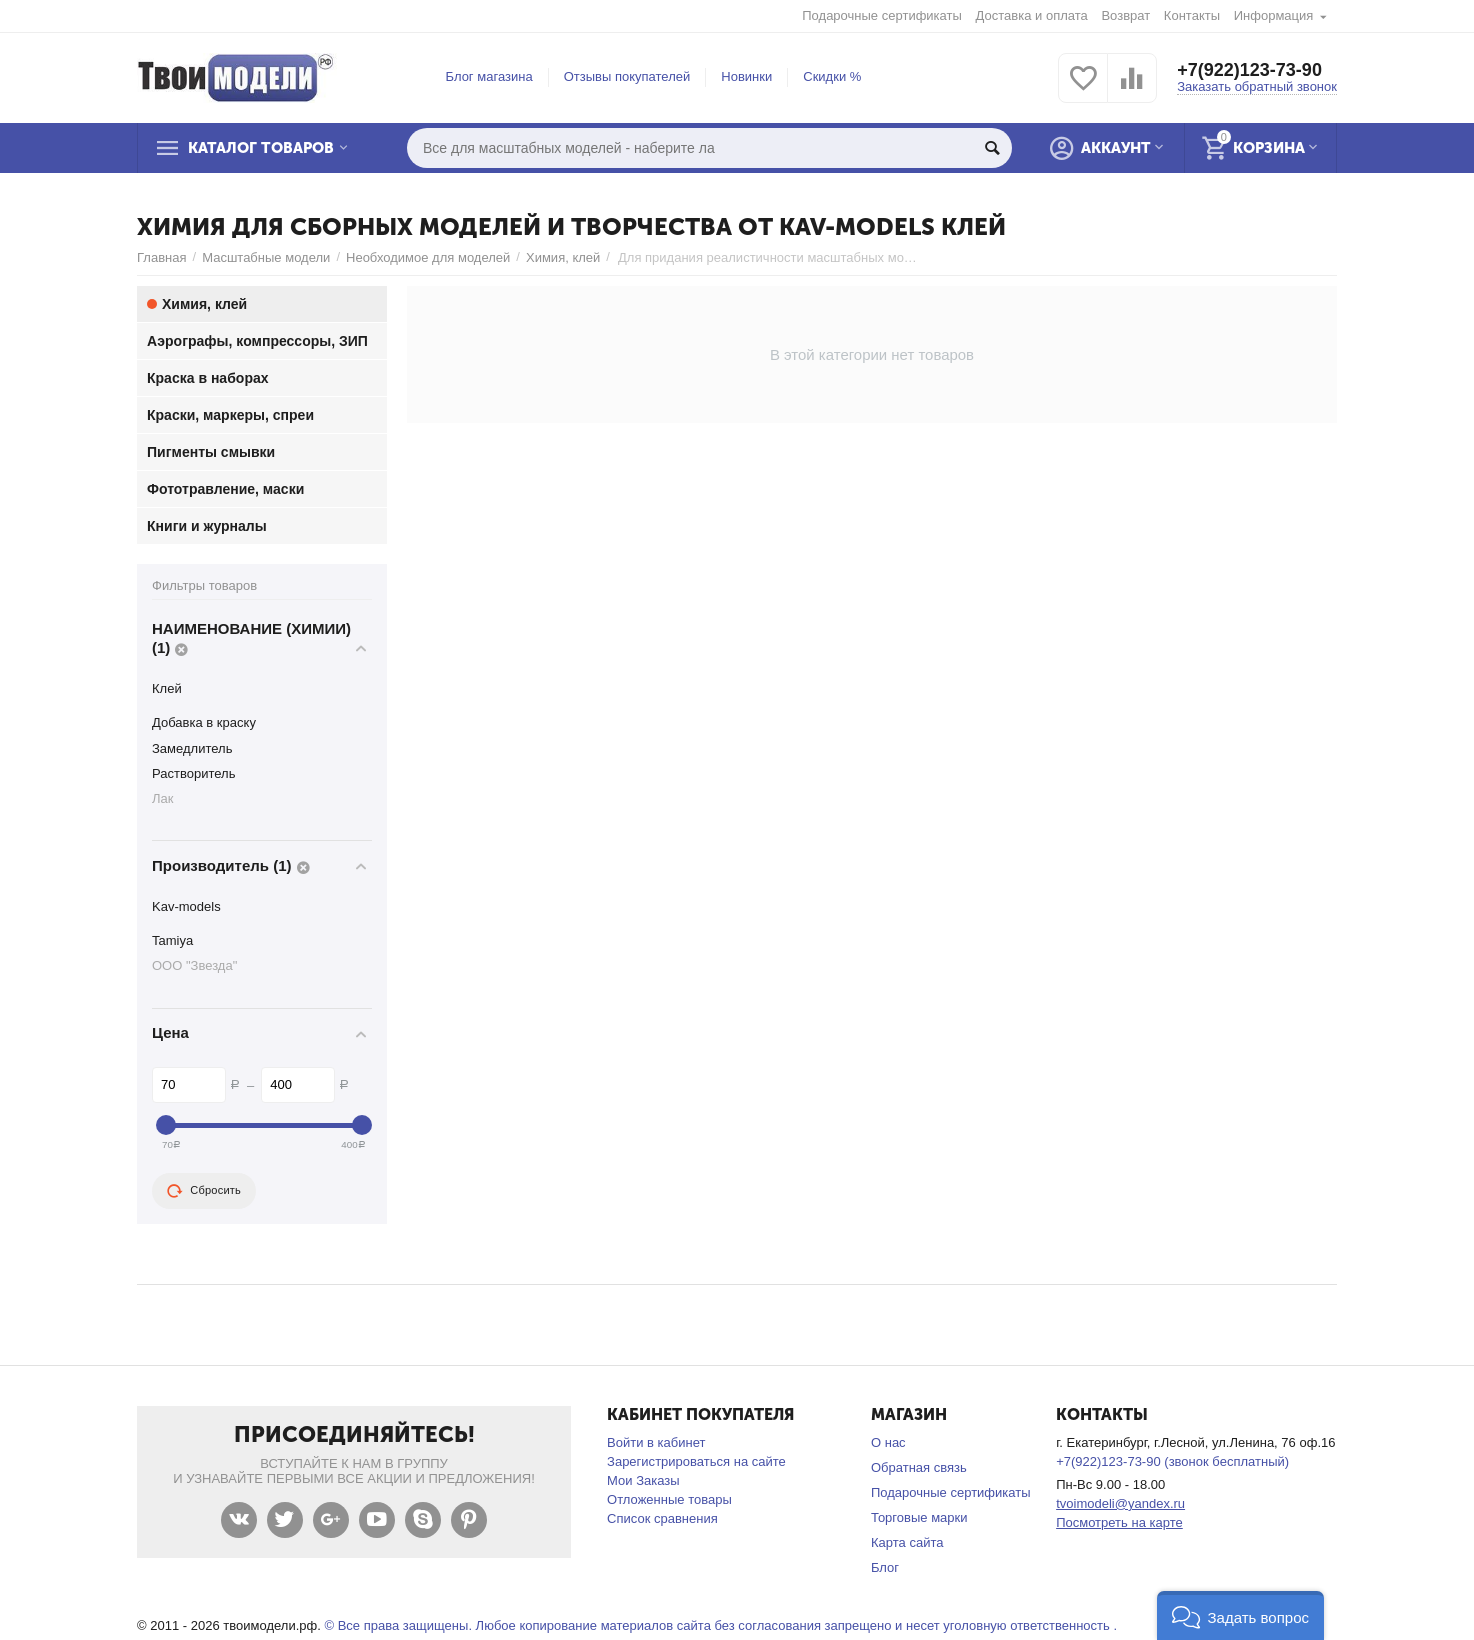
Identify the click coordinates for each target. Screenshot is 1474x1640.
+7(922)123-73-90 (1249, 70)
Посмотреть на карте (1119, 1522)
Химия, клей (563, 257)
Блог (885, 1567)
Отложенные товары (669, 1499)
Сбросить (204, 1191)
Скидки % (832, 76)
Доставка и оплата (1032, 15)
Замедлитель (192, 748)
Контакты (1192, 15)
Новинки (746, 76)
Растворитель (193, 773)
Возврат (1125, 15)
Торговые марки (919, 1517)
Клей (167, 688)
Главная (162, 257)
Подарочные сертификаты (882, 15)
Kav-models (186, 906)
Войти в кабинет (656, 1442)
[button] (1240, 1615)
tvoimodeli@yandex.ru (1120, 1503)
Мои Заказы (643, 1480)
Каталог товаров (261, 148)
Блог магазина (489, 76)
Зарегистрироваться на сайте (696, 1461)
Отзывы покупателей (627, 76)
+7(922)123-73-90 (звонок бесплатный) (1172, 1461)
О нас (888, 1442)
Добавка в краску (204, 722)
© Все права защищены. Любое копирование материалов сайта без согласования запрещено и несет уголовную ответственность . (720, 1625)
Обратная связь (919, 1467)
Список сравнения (662, 1518)
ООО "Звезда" (194, 965)
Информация (1274, 15)
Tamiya (172, 940)
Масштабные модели (266, 257)
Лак (162, 798)
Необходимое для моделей (428, 257)
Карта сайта (907, 1542)
